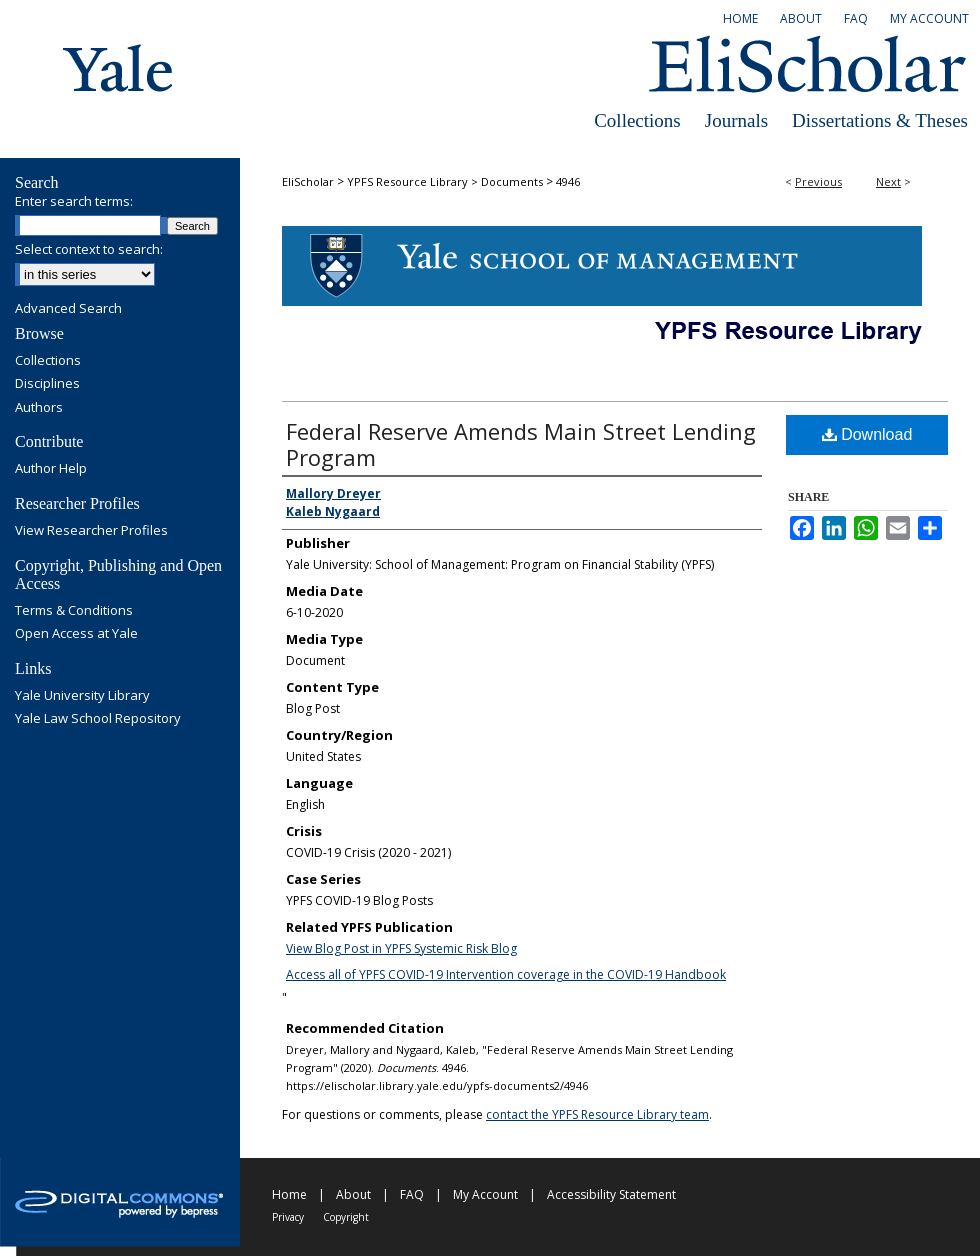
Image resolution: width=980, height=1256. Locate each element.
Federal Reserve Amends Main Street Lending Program (521, 444)
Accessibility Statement (611, 1194)
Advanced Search (68, 308)
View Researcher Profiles (91, 531)
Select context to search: (89, 249)
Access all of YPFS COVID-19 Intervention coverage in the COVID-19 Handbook (506, 974)
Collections (637, 120)
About (353, 1194)
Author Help (51, 469)
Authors (39, 408)
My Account (485, 1194)
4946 (568, 181)
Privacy (288, 1217)
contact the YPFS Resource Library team (597, 1114)
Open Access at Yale (76, 634)
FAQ (412, 1194)
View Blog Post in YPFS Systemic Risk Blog (401, 948)
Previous (818, 181)
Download (867, 434)
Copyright (346, 1217)
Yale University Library (82, 696)
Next (888, 181)
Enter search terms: (74, 201)
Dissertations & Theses (880, 120)
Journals (736, 120)
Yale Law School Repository (98, 719)
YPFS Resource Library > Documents (445, 181)
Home (289, 1194)
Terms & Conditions (74, 611)
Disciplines (47, 384)
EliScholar (308, 181)
